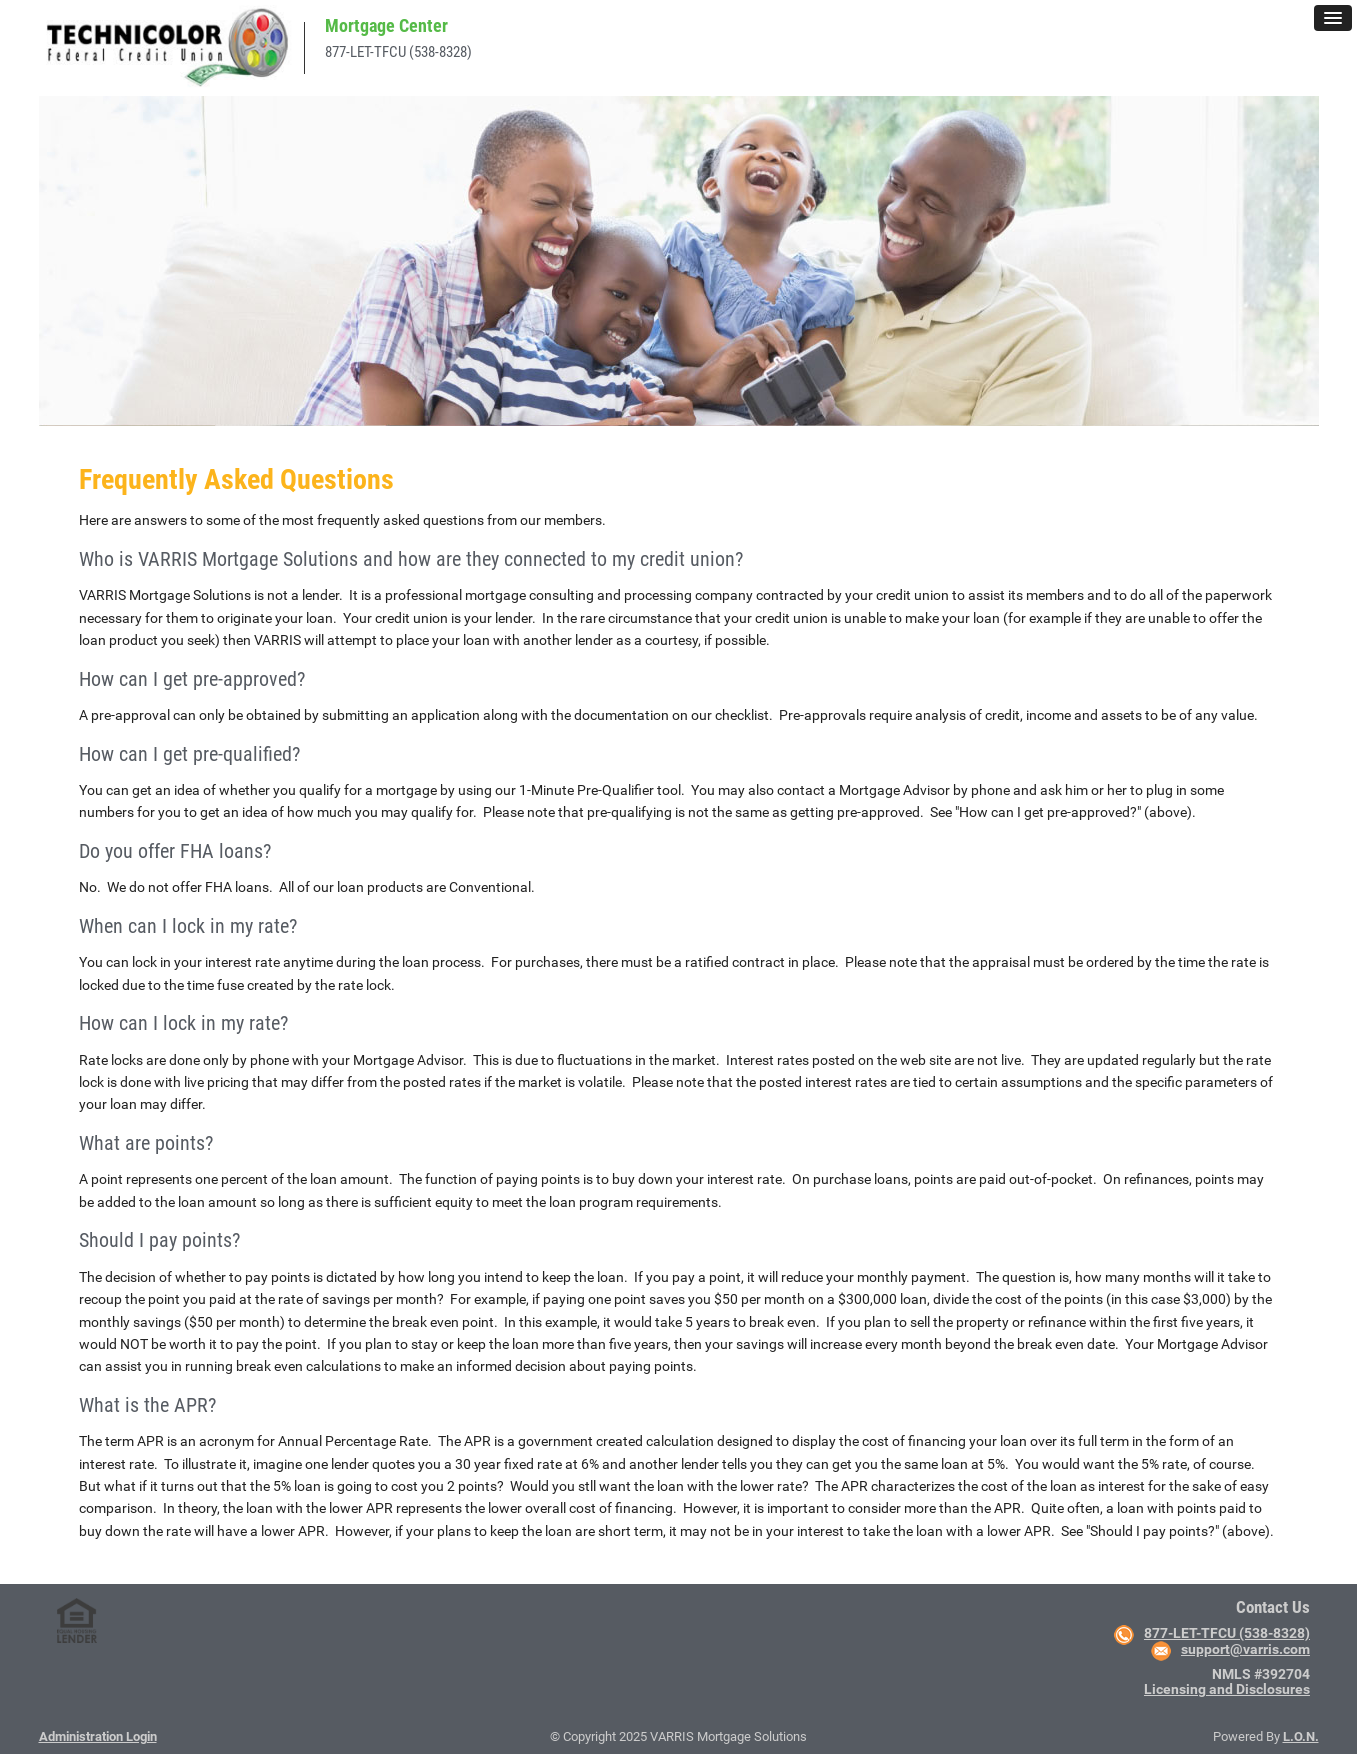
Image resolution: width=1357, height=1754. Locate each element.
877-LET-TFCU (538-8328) (398, 52)
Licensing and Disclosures (1227, 1689)
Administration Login (98, 1736)
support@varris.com (1245, 1649)
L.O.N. (1301, 1736)
